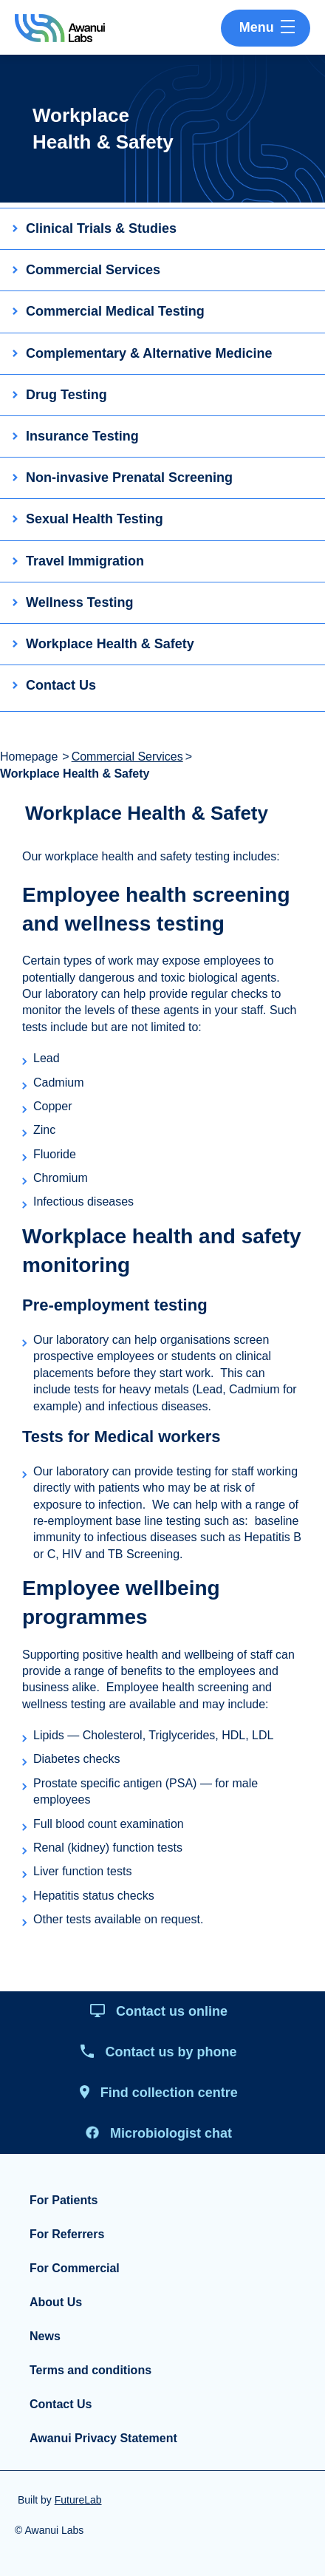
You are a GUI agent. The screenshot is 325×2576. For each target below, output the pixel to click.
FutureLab (78, 2500)
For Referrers (67, 2234)
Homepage (29, 756)
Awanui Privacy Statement (103, 2438)
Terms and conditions (90, 2370)
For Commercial (75, 2268)
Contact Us (61, 2404)
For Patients (64, 2200)
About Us (56, 2302)
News (45, 2336)
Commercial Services (127, 756)
